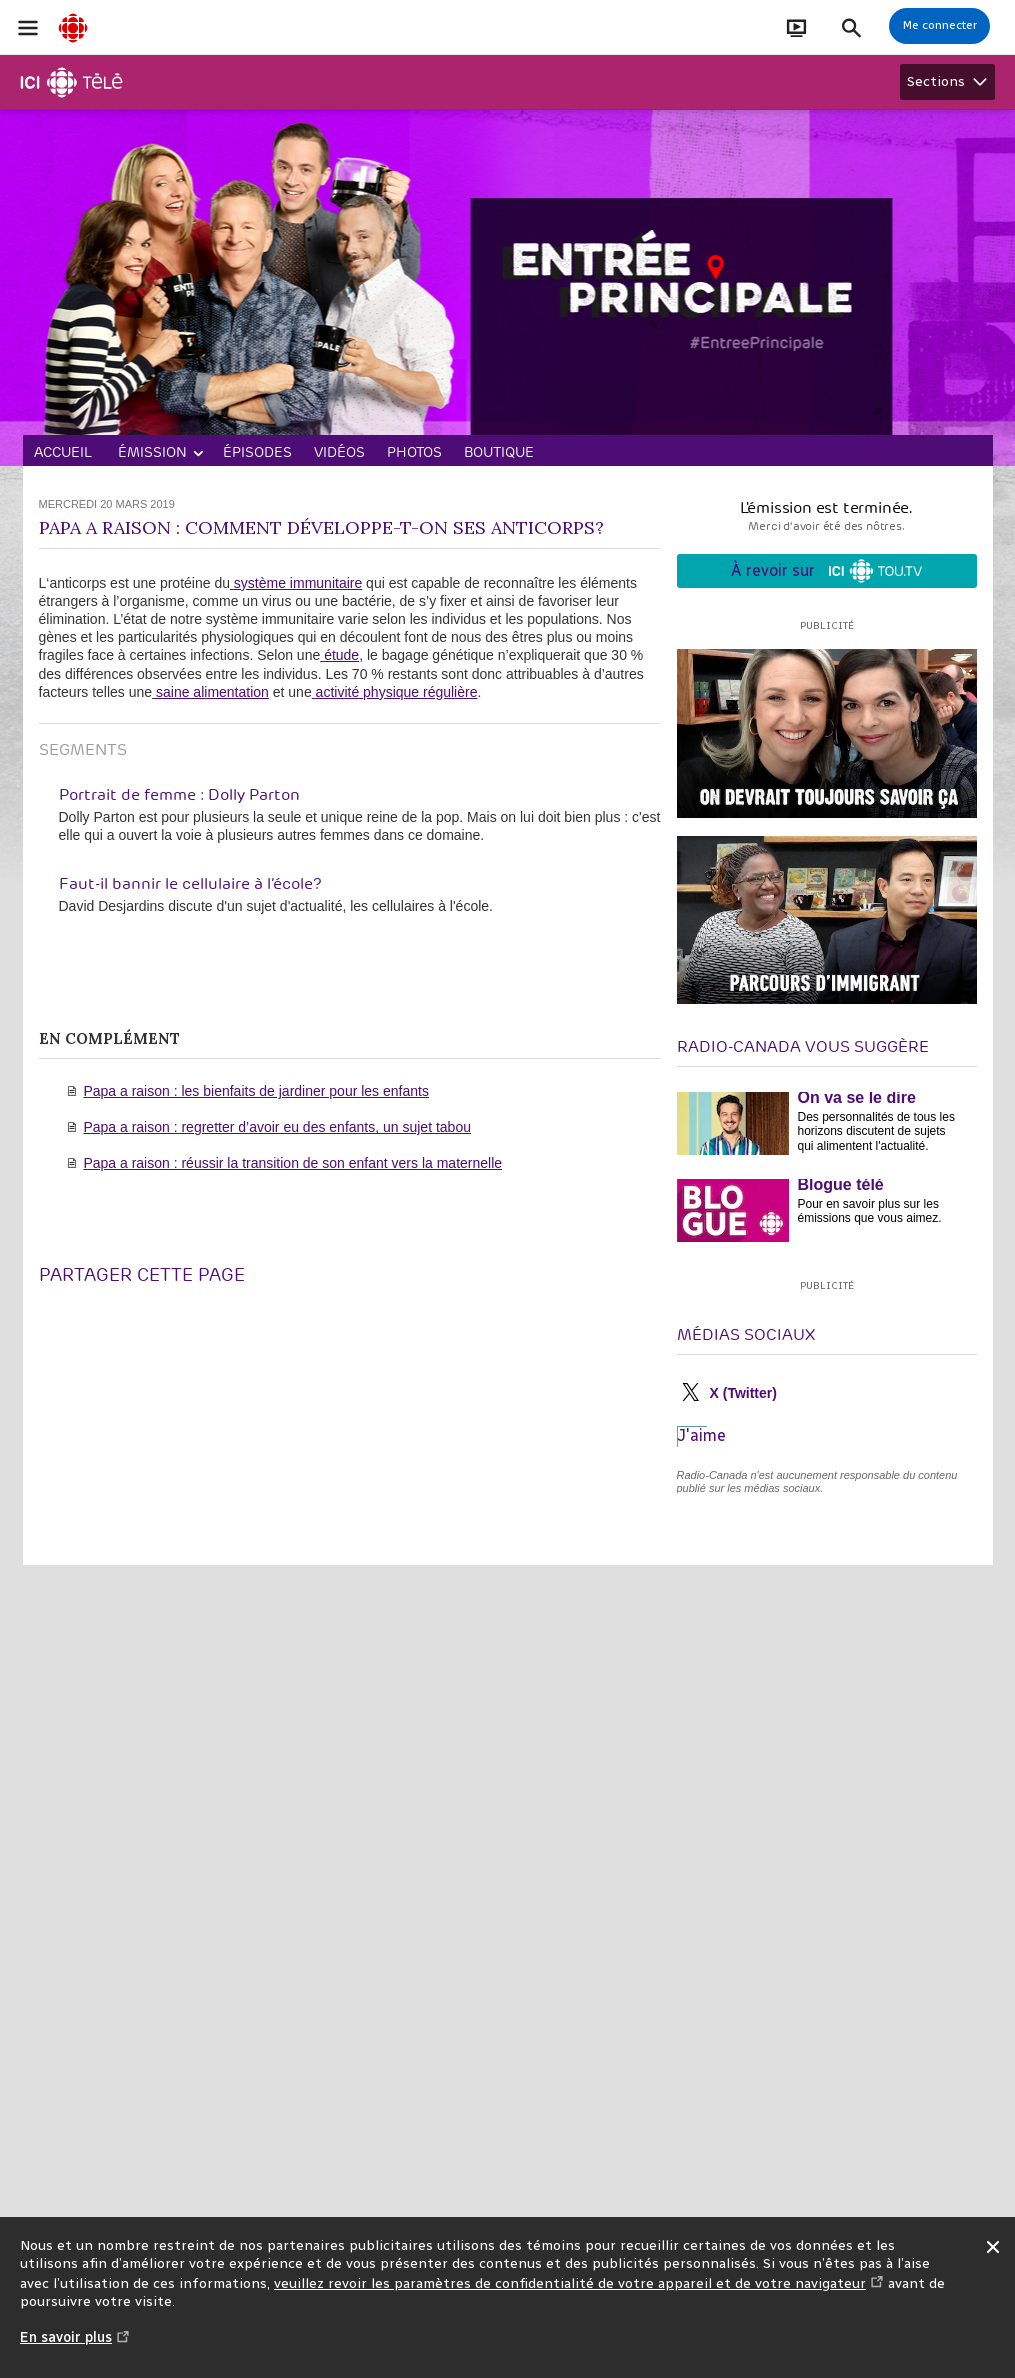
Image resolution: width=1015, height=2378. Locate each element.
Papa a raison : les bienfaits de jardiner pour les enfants (256, 1091)
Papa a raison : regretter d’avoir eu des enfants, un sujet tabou (277, 1127)
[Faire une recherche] (851, 27)
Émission (152, 452)
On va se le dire (857, 1097)
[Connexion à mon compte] (939, 26)
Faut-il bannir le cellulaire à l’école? (190, 883)
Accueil (63, 452)
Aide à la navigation (0, 0)
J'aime (701, 1435)
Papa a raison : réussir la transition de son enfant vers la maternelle (292, 1163)
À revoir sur (826, 571)
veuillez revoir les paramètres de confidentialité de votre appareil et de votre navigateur (579, 2284)
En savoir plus (75, 2347)
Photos (414, 452)
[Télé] (72, 82)
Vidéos (339, 452)
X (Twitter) (743, 1393)
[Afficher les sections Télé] (947, 82)
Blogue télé (841, 1184)
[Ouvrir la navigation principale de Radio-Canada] (27, 27)
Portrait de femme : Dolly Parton (179, 794)
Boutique (499, 452)
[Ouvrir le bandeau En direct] (796, 27)
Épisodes (257, 452)
